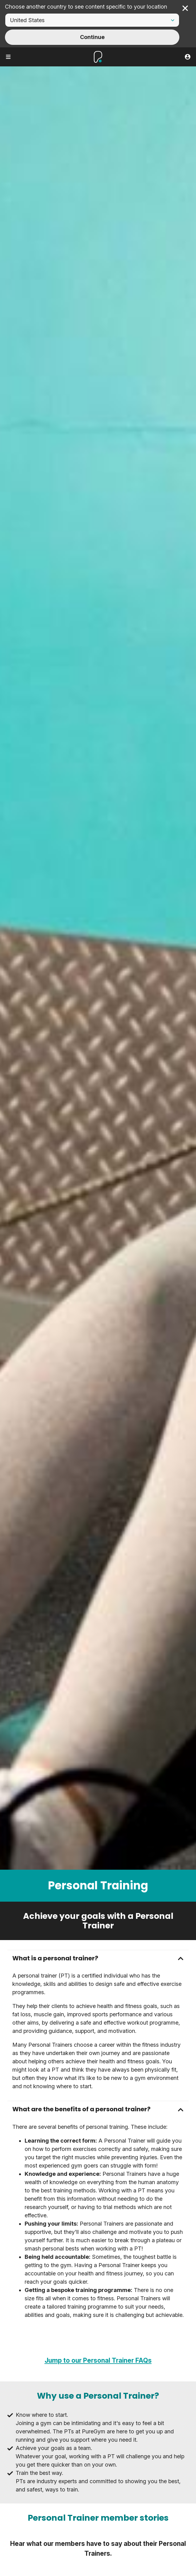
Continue (92, 37)
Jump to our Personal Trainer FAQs (98, 2360)
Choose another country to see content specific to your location (86, 6)
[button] (98, 1958)
